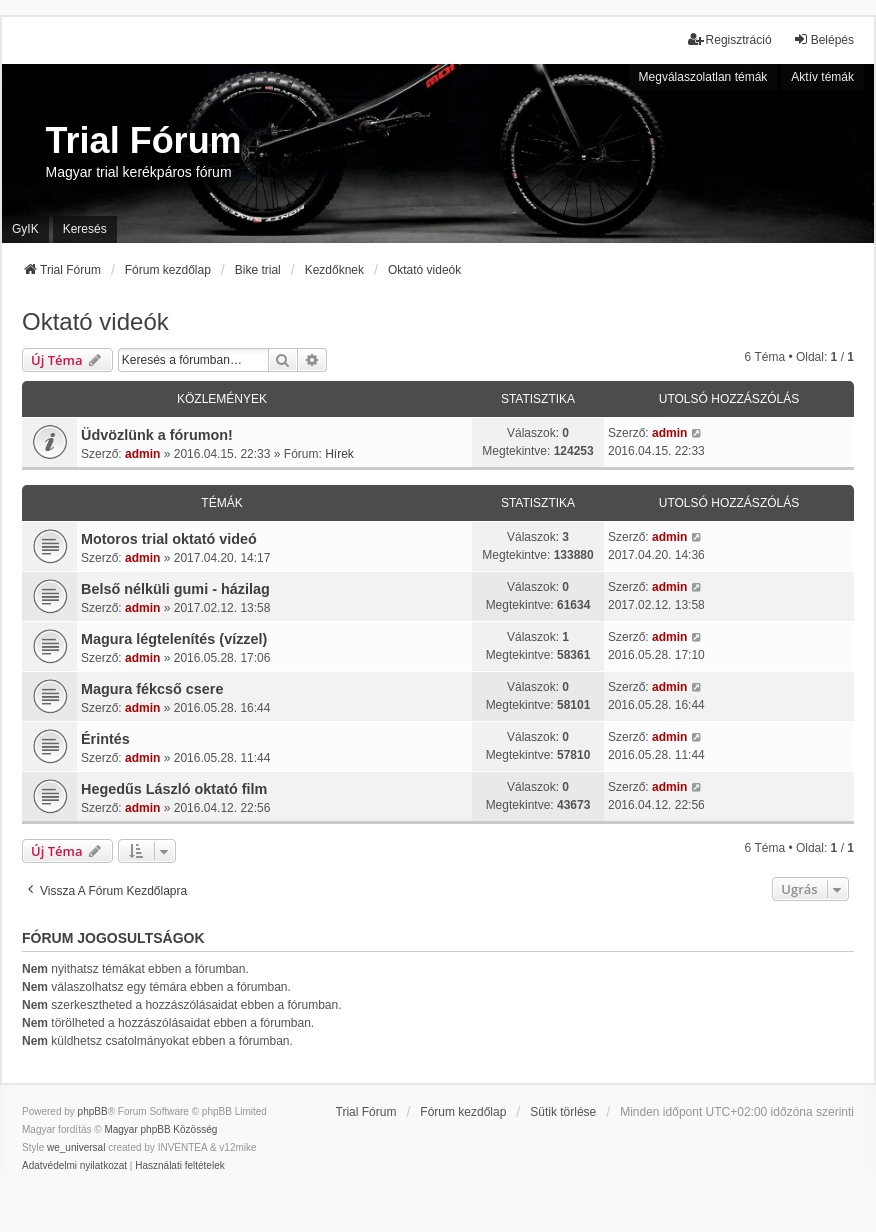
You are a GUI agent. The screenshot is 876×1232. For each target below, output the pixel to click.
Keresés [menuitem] (85, 229)
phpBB (93, 1111)
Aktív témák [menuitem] (822, 77)
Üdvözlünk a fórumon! (157, 435)
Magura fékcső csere (152, 689)
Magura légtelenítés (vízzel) (174, 639)
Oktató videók (95, 321)
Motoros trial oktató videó (169, 539)
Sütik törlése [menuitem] (563, 1112)
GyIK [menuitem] (25, 229)
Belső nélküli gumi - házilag (175, 589)
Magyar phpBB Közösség (160, 1129)
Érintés (105, 739)
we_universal (76, 1147)
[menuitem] (74, 1166)
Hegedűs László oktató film (174, 789)
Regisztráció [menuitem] (730, 39)
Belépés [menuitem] (823, 39)
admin (142, 454)
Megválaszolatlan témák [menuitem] (703, 77)
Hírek (339, 454)
